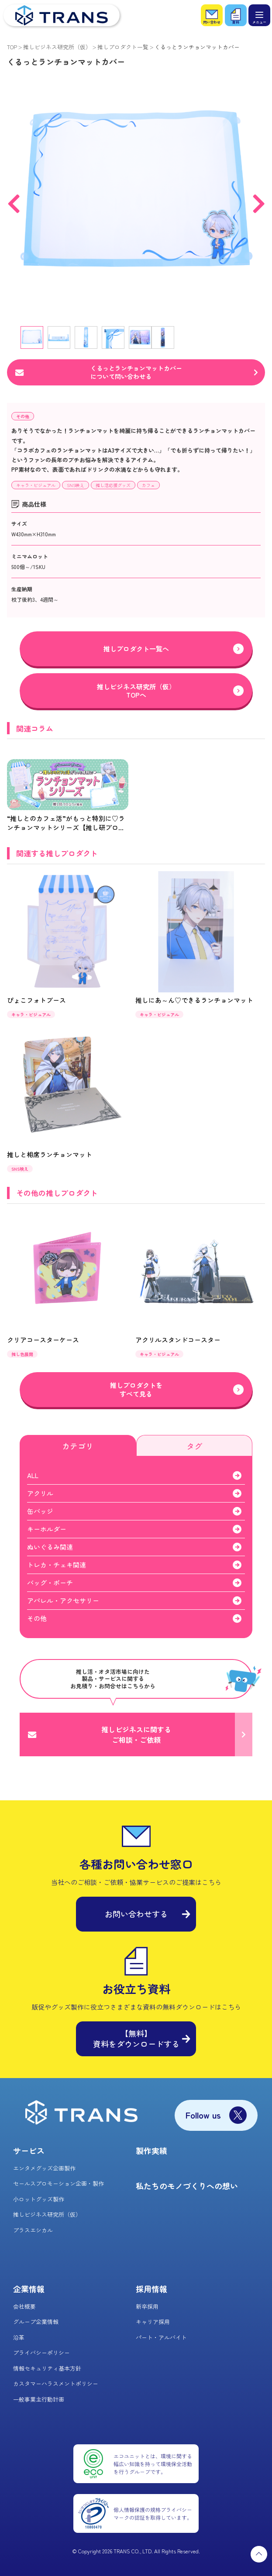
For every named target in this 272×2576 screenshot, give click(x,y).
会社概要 (24, 2306)
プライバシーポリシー (41, 2352)
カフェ (148, 485)
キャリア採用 (153, 2321)
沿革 (18, 2337)
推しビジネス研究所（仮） (57, 47)
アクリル (40, 1493)
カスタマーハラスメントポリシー (55, 2383)
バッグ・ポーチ (50, 1582)
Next (258, 198)
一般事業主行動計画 (38, 2399)
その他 (22, 416)
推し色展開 (22, 1354)
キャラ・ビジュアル (35, 485)
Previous (13, 198)
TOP (12, 47)
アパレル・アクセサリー (63, 1600)
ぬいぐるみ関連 (50, 1546)
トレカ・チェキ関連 (56, 1564)
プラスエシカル (33, 2230)
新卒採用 (147, 2306)
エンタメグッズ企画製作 (44, 2168)
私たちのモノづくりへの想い (187, 2185)
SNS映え (75, 485)
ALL (32, 1475)
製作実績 (151, 2150)
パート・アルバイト (161, 2337)
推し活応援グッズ (113, 485)
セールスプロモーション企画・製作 (58, 2183)
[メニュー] (259, 15)
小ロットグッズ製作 (38, 2199)
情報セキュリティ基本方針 (47, 2368)
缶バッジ (40, 1511)
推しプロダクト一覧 (122, 47)
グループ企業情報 (36, 2321)
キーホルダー (46, 1528)
